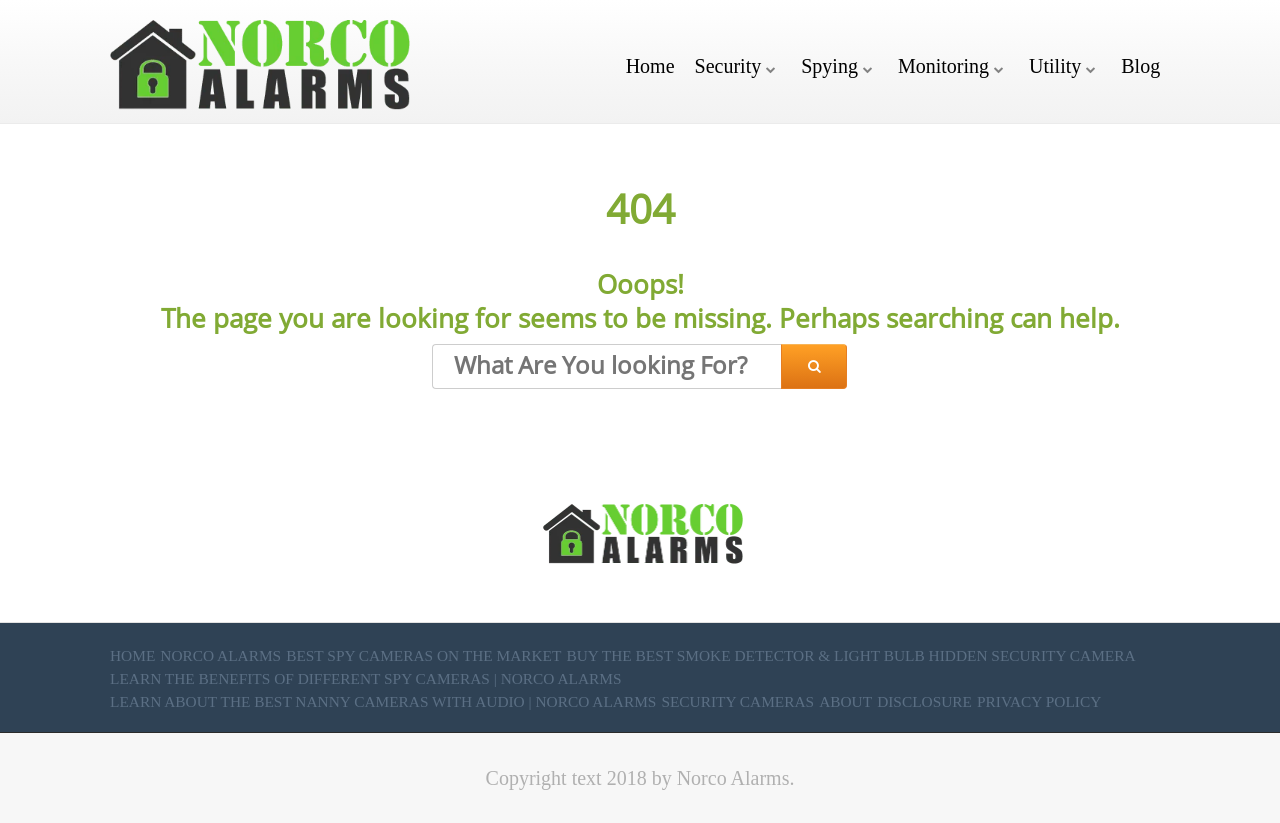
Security (728, 66)
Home (650, 66)
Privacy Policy (1039, 701)
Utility (1055, 66)
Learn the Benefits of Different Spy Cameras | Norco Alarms (366, 678)
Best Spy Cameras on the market (423, 655)
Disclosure (924, 701)
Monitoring (943, 66)
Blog (1140, 66)
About (845, 701)
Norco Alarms (220, 655)
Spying (829, 66)
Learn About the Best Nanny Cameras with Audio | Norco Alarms (383, 701)
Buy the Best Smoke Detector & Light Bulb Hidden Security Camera (850, 655)
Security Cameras (737, 701)
